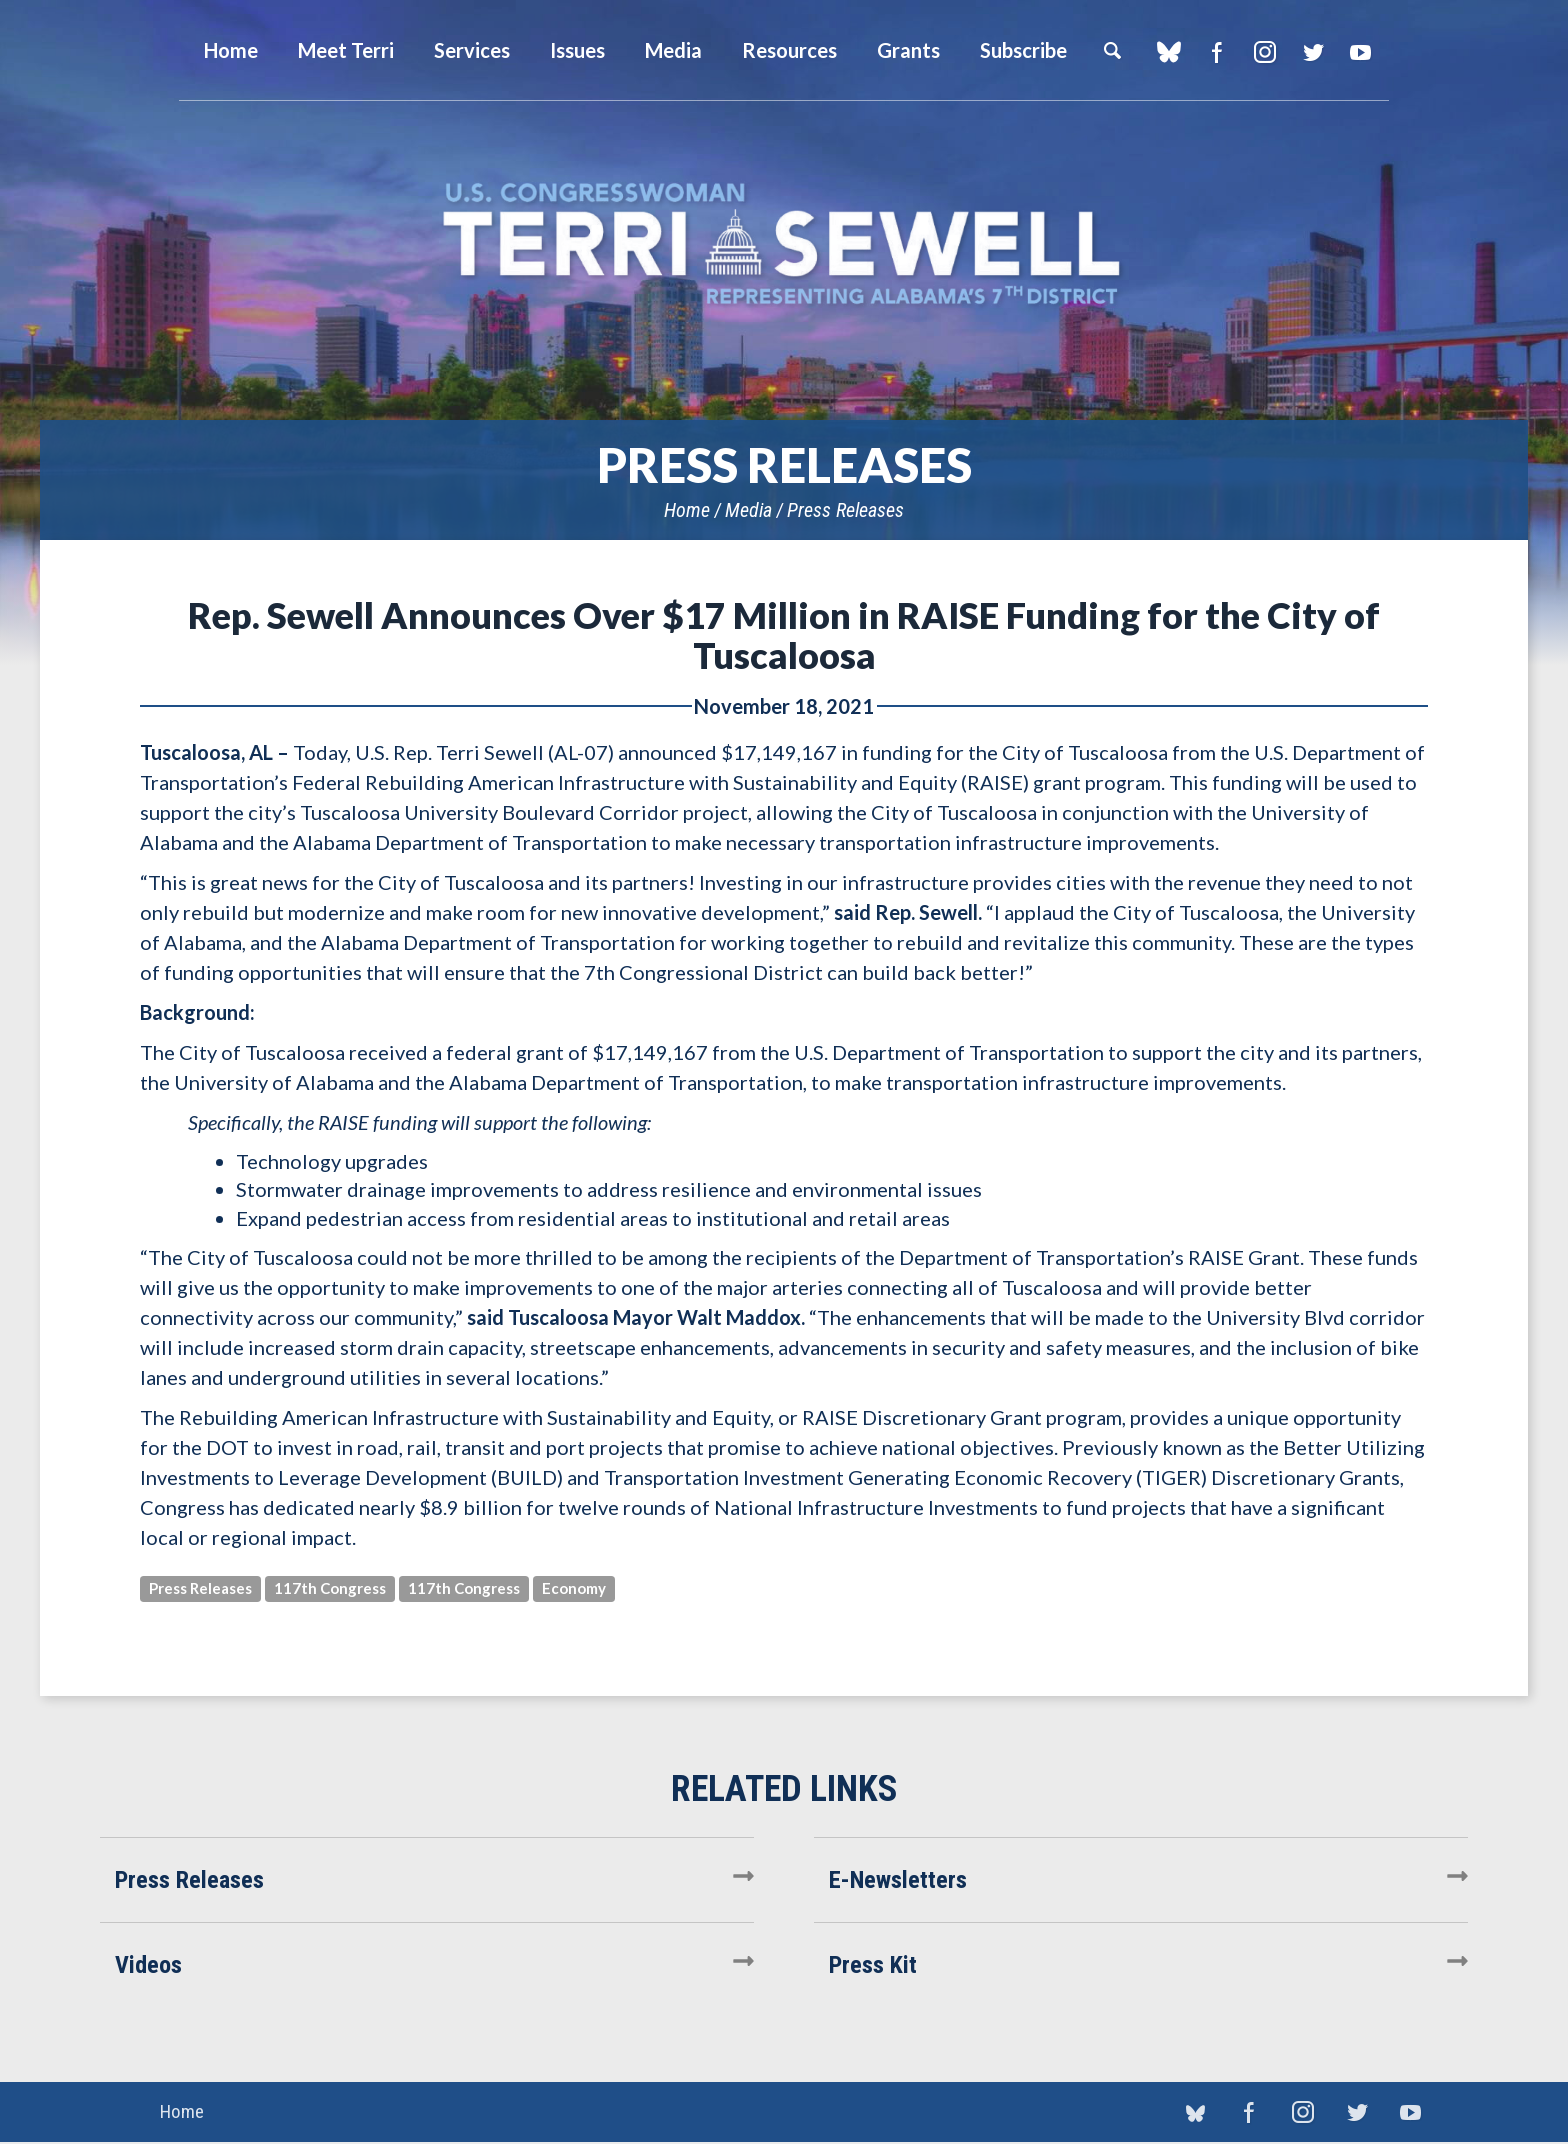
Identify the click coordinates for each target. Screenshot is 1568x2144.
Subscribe (1023, 50)
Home (687, 510)
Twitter (1312, 52)
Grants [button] (908, 50)
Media (748, 510)
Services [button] (472, 50)
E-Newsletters (898, 1880)
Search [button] (1112, 50)
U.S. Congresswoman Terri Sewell (784, 244)
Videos (148, 1965)
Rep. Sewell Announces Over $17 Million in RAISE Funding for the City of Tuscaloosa (784, 635)
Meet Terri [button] (346, 50)
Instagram (1264, 52)
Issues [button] (577, 50)
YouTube (1360, 52)
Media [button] (673, 50)
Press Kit (873, 1965)
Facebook (1216, 52)
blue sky (1168, 52)
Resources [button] (789, 50)
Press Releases (845, 510)
